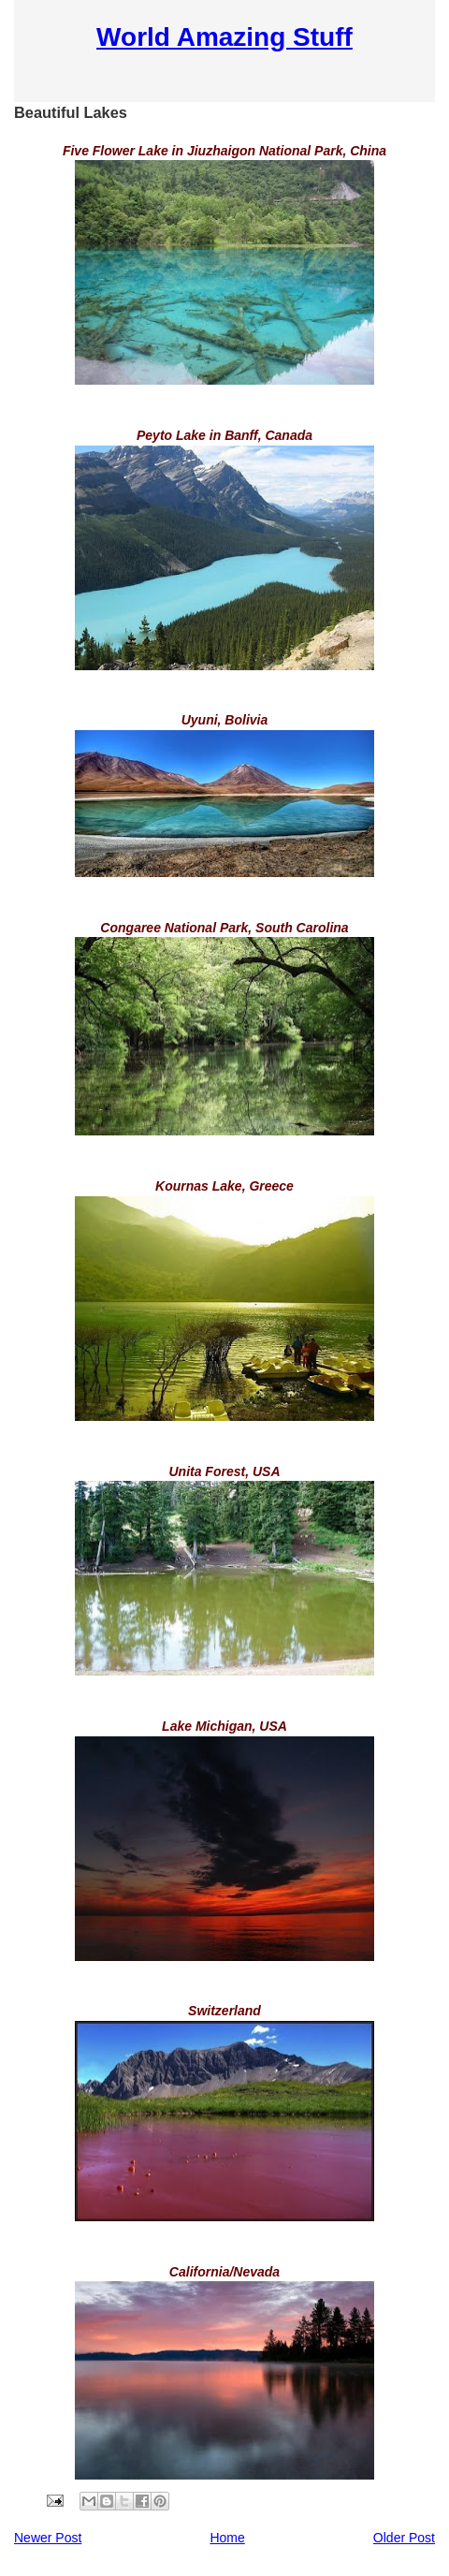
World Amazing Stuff (224, 36)
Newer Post (47, 2537)
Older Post (404, 2537)
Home (227, 2537)
